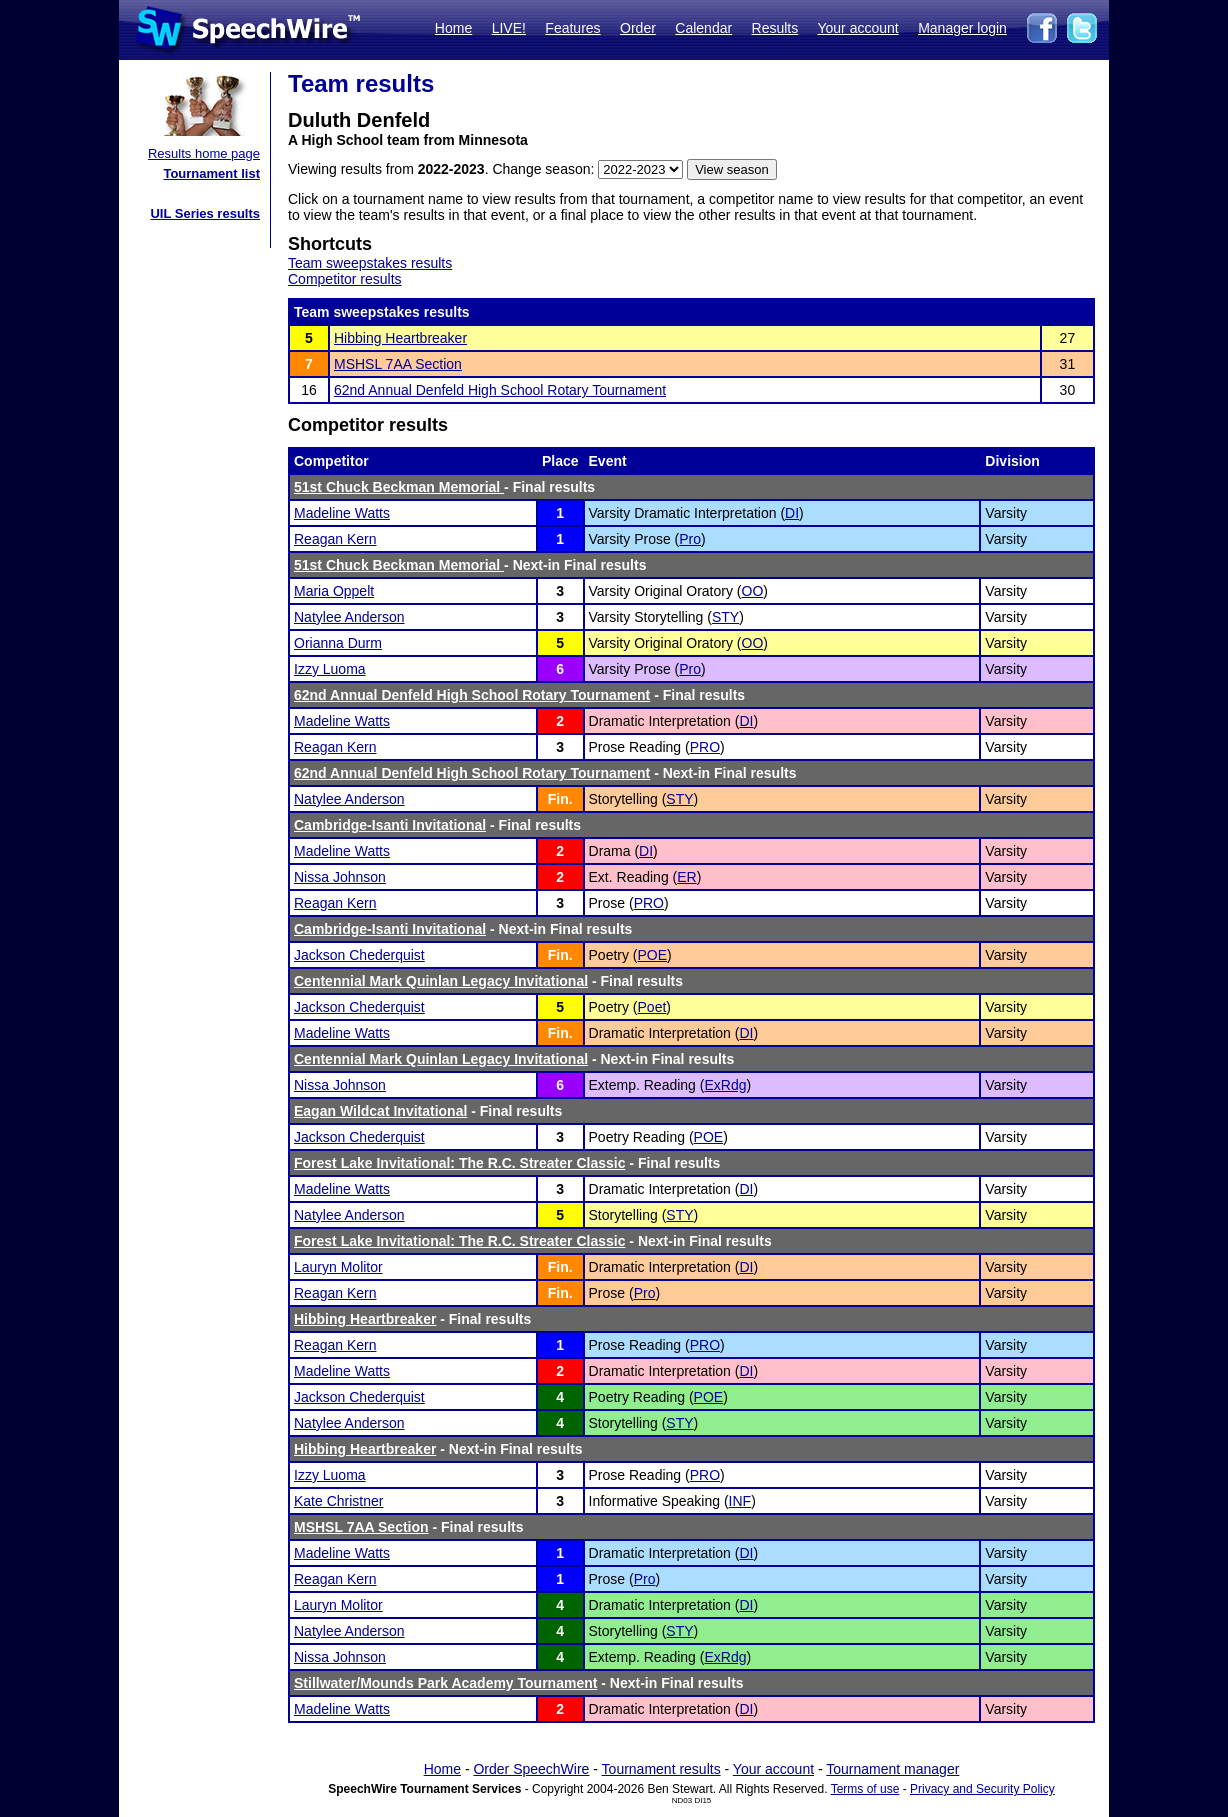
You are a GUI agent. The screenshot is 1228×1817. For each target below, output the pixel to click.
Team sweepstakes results (370, 263)
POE (653, 955)
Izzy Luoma (330, 669)
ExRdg (725, 1085)
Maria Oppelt (334, 591)
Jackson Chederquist (359, 955)
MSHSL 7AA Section (398, 364)
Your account (857, 28)
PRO (705, 747)
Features (572, 28)
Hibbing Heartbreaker (400, 338)
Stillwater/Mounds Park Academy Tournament (445, 1683)
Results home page (204, 153)
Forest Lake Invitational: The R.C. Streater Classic (459, 1163)
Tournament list (211, 173)
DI (792, 513)
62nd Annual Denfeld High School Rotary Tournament (500, 390)
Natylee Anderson (349, 617)
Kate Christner (338, 1501)
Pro (690, 539)
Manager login (962, 28)
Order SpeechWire (531, 1769)
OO (753, 591)
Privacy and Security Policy (982, 1789)
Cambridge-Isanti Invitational (390, 825)
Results (775, 28)
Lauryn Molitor (338, 1267)
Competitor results (345, 279)
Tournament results (661, 1769)
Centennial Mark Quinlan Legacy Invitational (441, 981)
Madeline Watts (342, 513)
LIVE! (509, 28)
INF (740, 1501)
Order (638, 28)
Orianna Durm (338, 643)
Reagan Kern (335, 539)
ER (686, 877)
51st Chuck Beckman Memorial (399, 487)
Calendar (703, 28)
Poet (652, 1007)
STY (725, 617)
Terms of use (865, 1789)
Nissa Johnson (340, 877)
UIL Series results (205, 213)
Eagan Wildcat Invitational (380, 1111)
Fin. (560, 799)
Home (453, 28)
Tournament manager (892, 1769)
